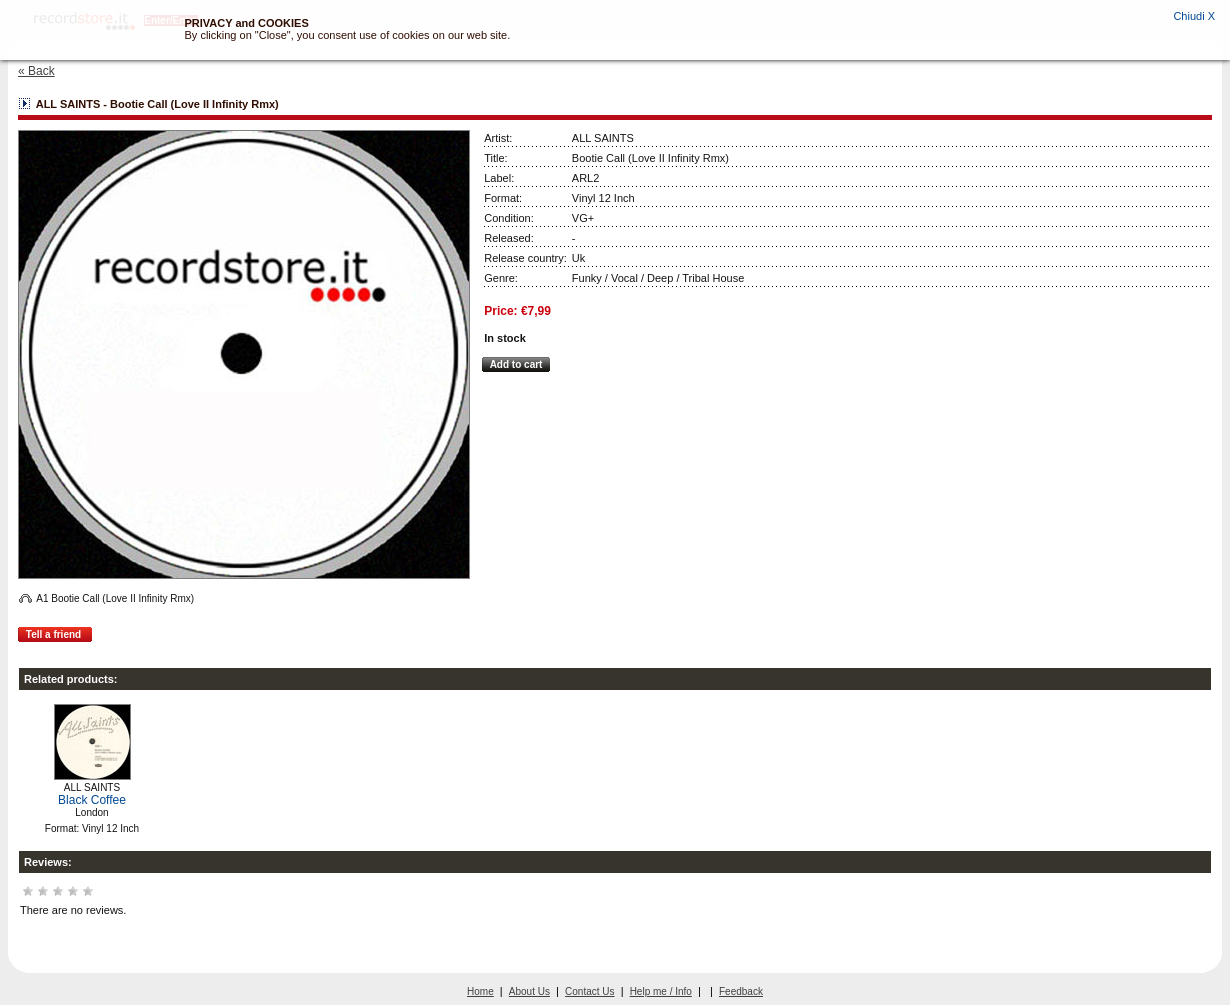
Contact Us (589, 991)
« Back (36, 71)
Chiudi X (1194, 16)
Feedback (741, 991)
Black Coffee (92, 800)
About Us (529, 991)
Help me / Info (661, 991)
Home (480, 991)
